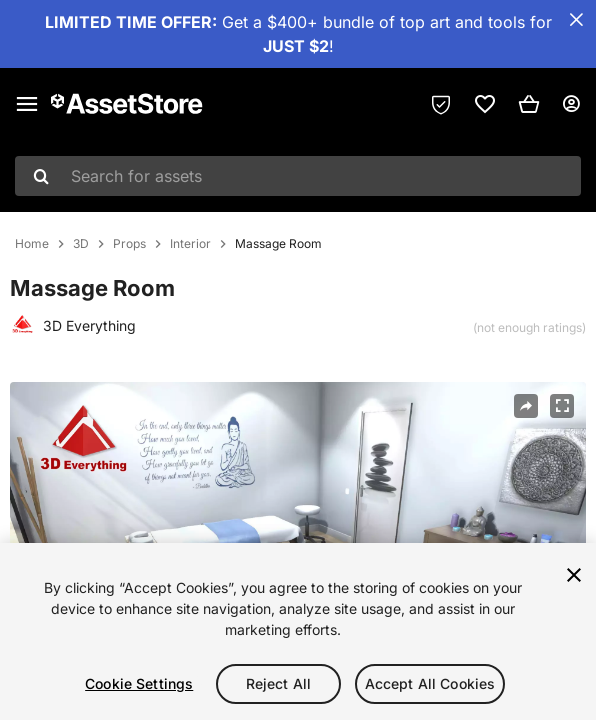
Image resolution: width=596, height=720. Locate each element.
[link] (485, 104)
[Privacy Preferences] (441, 104)
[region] (298, 631)
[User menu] (571, 104)
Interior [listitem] (190, 244)
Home (32, 244)
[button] (529, 104)
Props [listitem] (129, 244)
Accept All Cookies (430, 683)
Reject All (278, 683)
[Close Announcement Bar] (576, 20)
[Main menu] (27, 104)
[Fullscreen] (562, 406)
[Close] (574, 575)
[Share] (526, 406)
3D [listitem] (81, 244)
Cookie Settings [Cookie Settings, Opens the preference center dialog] (139, 683)
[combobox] (298, 176)
